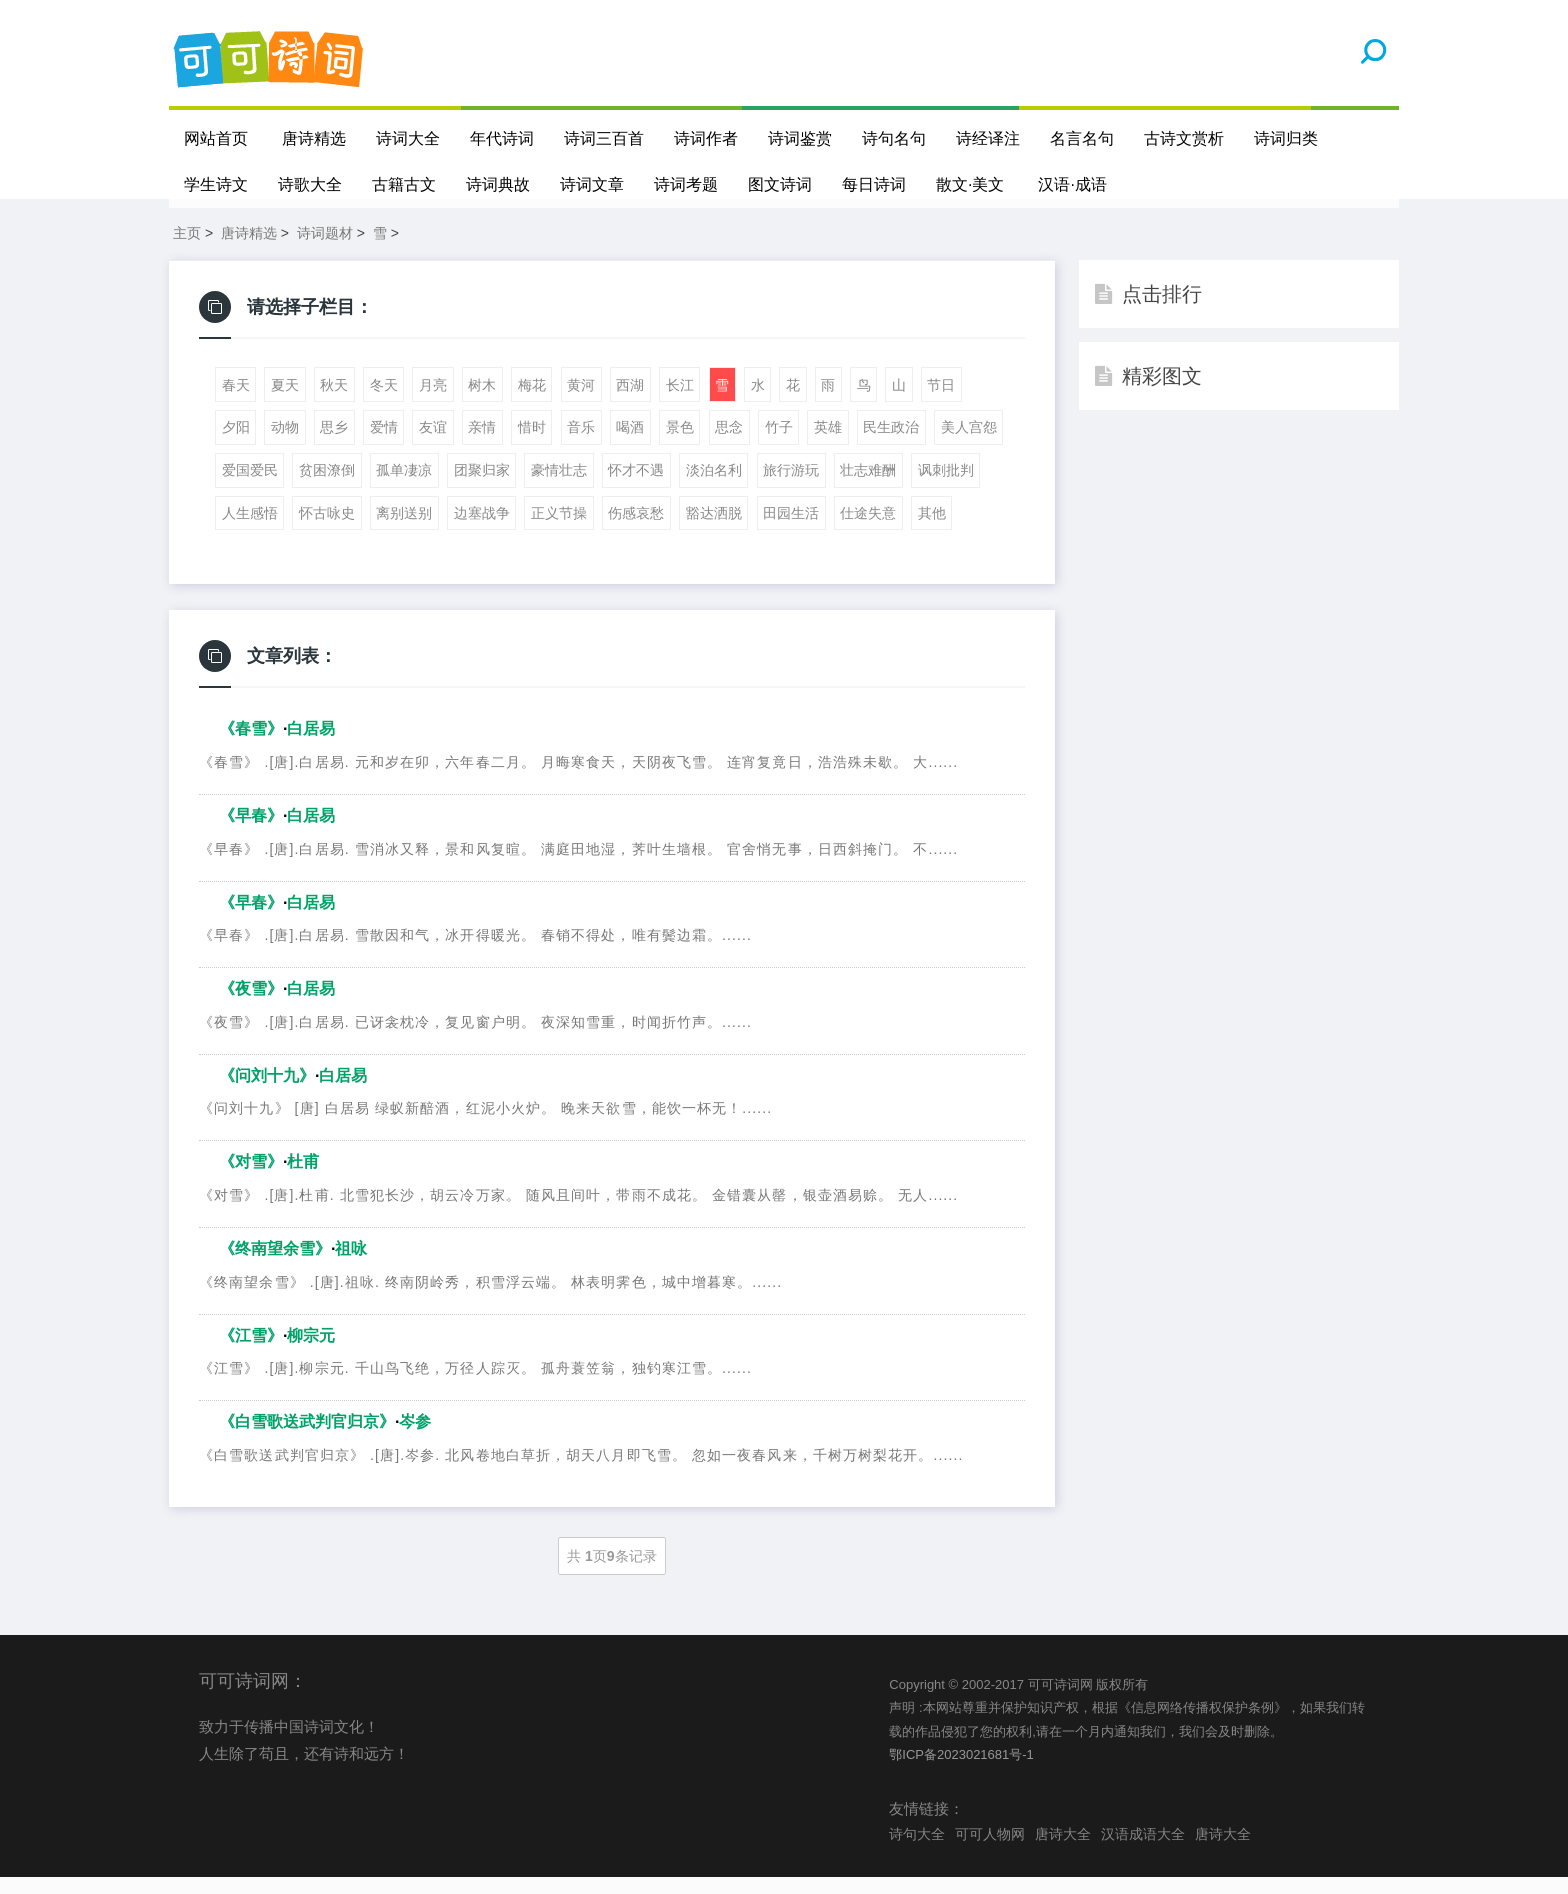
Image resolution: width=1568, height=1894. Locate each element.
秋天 (334, 402)
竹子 (779, 444)
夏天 (285, 402)
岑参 (415, 1438)
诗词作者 (706, 138)
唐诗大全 (1063, 1851)
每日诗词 (874, 184)
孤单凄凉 (404, 487)
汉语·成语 (1073, 184)
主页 (187, 250)
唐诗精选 (314, 138)
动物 (285, 444)
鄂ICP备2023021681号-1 (961, 1771)
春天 (236, 402)
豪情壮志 (559, 487)
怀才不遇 (636, 487)
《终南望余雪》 (275, 1265)
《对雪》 (251, 1178)
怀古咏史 (327, 530)
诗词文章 (592, 184)
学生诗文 (216, 184)
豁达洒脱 (714, 530)
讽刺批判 (946, 487)
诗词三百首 (604, 138)
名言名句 (1082, 138)
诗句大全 (917, 1851)
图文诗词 (780, 184)
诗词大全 (408, 138)
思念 (729, 444)
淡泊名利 (714, 487)
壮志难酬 (868, 487)
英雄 (828, 444)
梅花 (532, 402)
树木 (482, 402)
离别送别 (404, 530)
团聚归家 (482, 487)
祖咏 (351, 1265)
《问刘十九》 (267, 1092)
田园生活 (791, 530)
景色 (680, 444)
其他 (932, 530)
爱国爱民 (250, 487)
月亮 (433, 402)
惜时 (532, 444)
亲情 (482, 444)
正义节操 (559, 530)
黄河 (581, 402)
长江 (680, 402)
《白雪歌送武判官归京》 (307, 1438)
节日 (941, 402)
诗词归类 (1286, 138)
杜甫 (303, 1178)
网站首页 (216, 138)
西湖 (630, 402)
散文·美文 (970, 184)
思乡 (334, 444)
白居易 (311, 745)
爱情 (384, 444)
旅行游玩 (791, 487)
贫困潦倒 (327, 487)
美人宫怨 (969, 444)
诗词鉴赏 (800, 138)
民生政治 (891, 444)
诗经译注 (988, 138)
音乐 (581, 444)
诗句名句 (894, 138)
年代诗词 (502, 138)
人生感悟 (250, 530)
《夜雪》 (251, 1005)
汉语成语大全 (1143, 1851)
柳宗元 (311, 1351)
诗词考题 (686, 184)
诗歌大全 (310, 184)
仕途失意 (868, 530)
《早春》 (251, 832)
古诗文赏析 (1184, 138)
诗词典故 (498, 184)
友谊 (433, 444)
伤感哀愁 (636, 530)
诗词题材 (325, 250)
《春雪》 (251, 745)
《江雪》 (251, 1351)
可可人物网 (990, 1851)
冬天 (384, 402)
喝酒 (630, 444)
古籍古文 (404, 184)
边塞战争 (482, 530)
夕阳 (236, 444)
